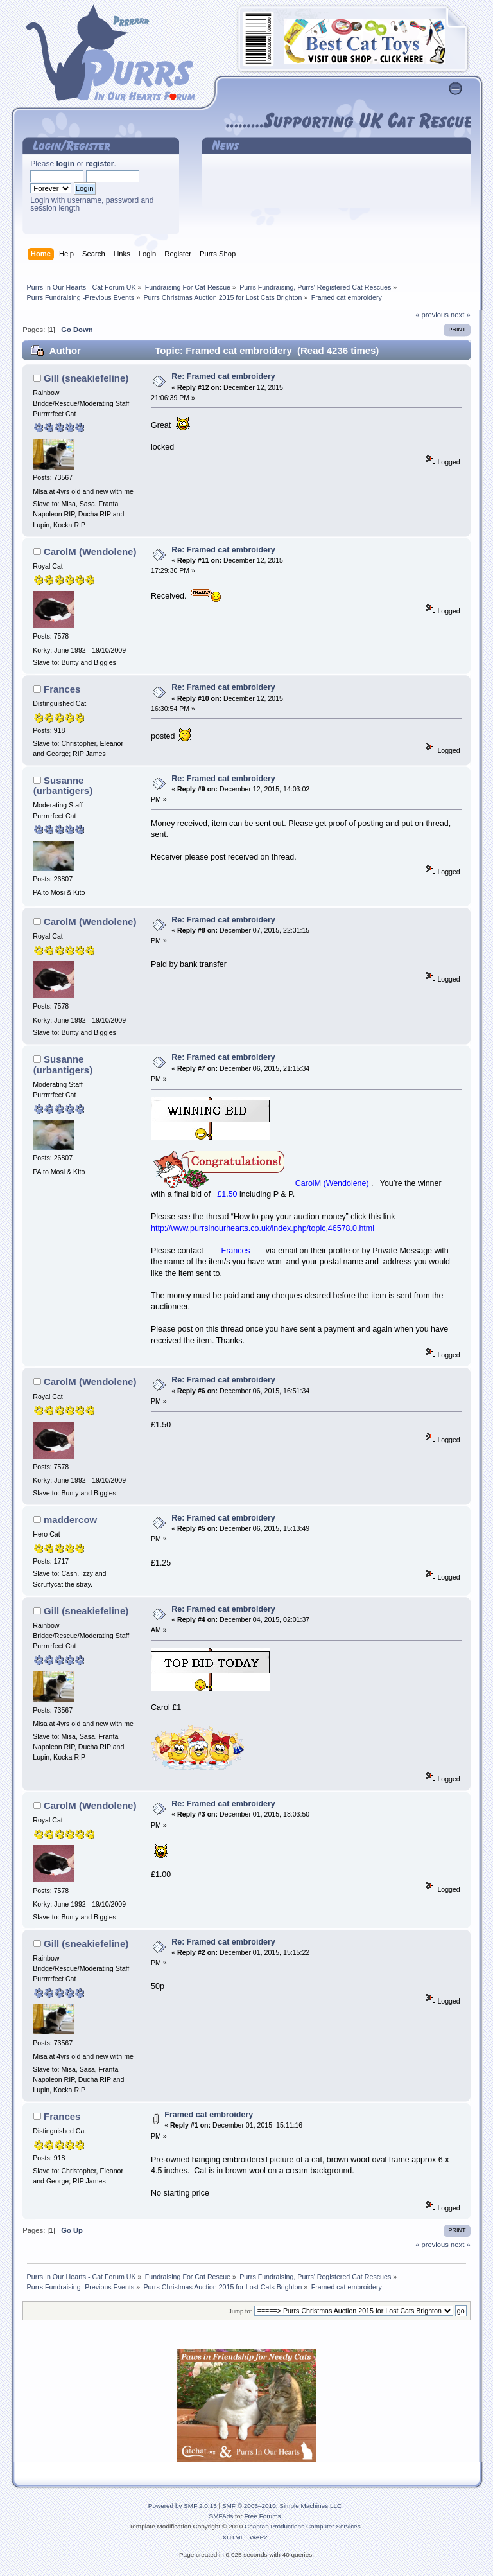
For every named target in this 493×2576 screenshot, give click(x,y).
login (65, 163)
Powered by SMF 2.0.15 (182, 2505)
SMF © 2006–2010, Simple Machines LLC (282, 2505)
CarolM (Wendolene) (90, 551)
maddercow (70, 1519)
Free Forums (262, 2515)
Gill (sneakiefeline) (86, 378)
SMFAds (221, 2515)
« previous (432, 315)
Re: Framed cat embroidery (223, 376)
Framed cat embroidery (208, 2114)
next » (461, 315)
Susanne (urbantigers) (62, 785)
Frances (62, 689)
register (99, 163)
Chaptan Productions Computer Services (303, 2526)
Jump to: (240, 2311)
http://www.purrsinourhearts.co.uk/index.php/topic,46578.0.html (262, 1228)
